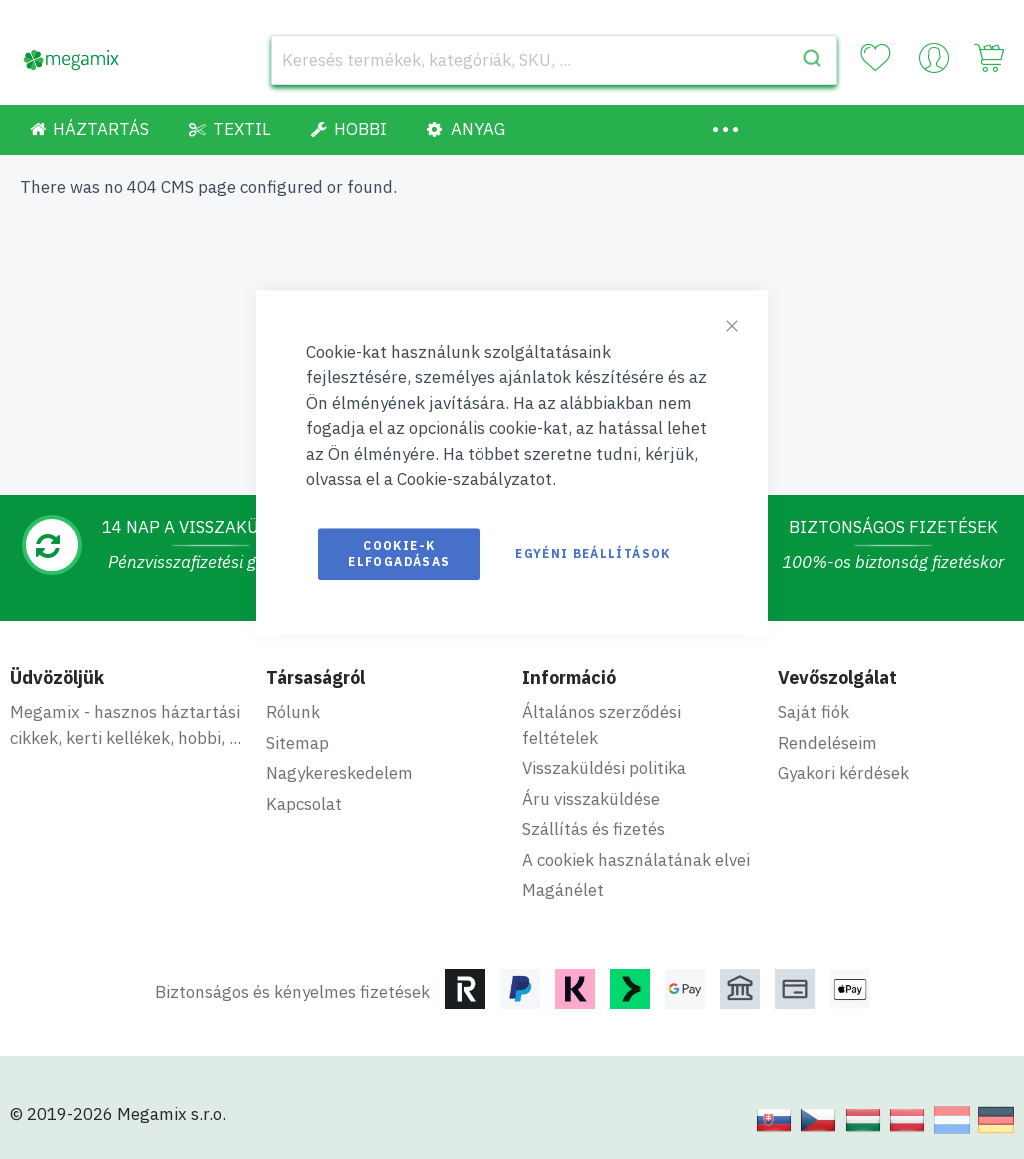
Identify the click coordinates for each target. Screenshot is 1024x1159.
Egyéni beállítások (592, 553)
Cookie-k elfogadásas (399, 553)
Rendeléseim (827, 743)
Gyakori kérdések (843, 773)
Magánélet (563, 890)
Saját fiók (813, 712)
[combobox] (554, 60)
